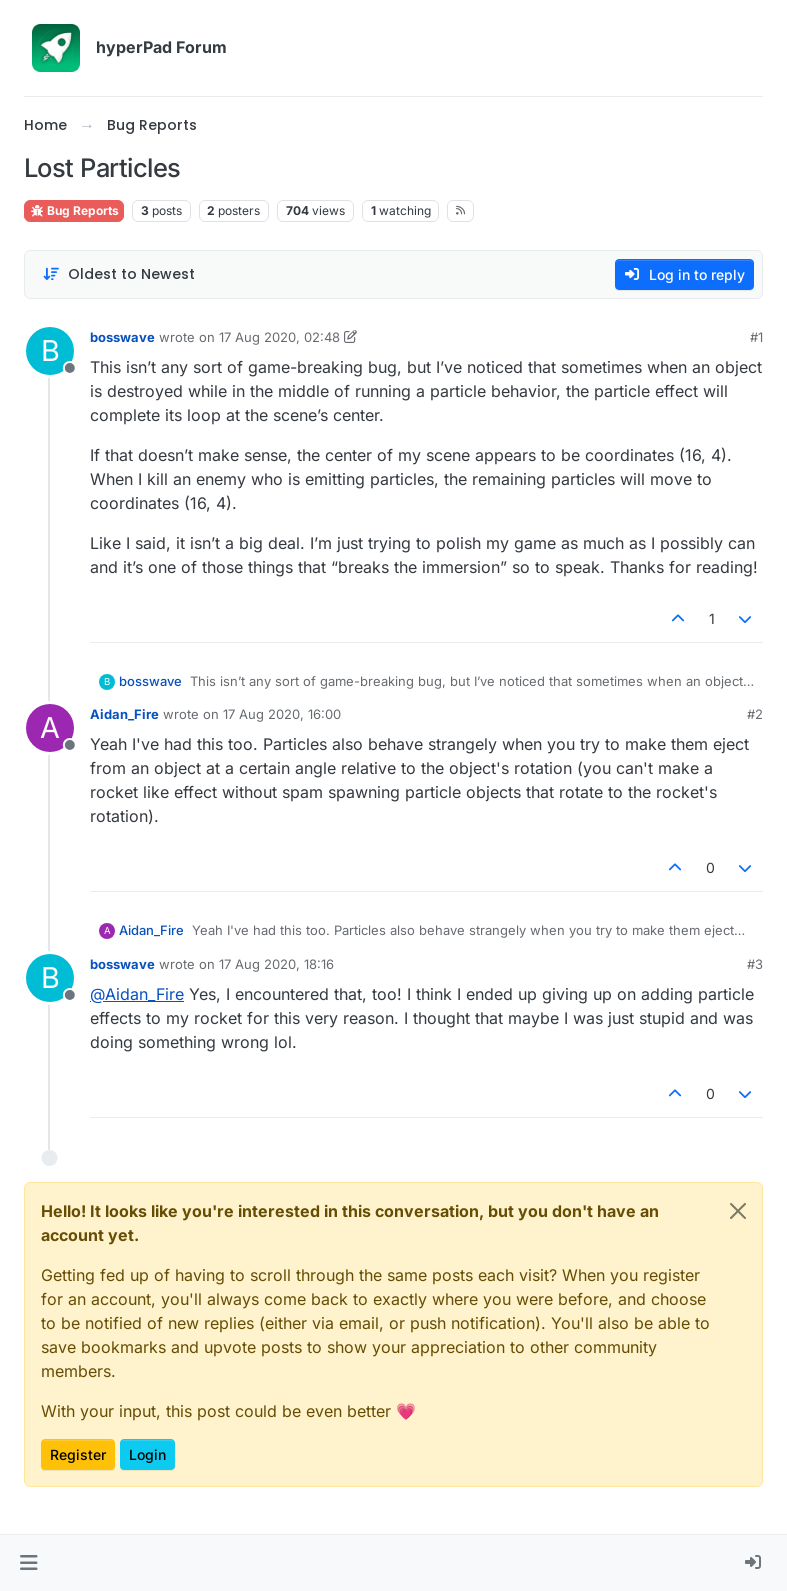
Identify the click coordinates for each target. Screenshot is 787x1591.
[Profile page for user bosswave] (50, 351)
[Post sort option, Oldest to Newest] (118, 274)
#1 (756, 337)
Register (78, 1454)
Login (147, 1454)
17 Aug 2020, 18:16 (276, 964)
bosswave (122, 337)
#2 (755, 714)
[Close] (738, 1211)
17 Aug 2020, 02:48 (279, 337)
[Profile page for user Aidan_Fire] (50, 728)
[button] (28, 1563)
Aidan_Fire (124, 714)
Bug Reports (74, 210)
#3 (755, 964)
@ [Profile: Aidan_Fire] (137, 994)
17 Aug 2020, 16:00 (282, 714)
